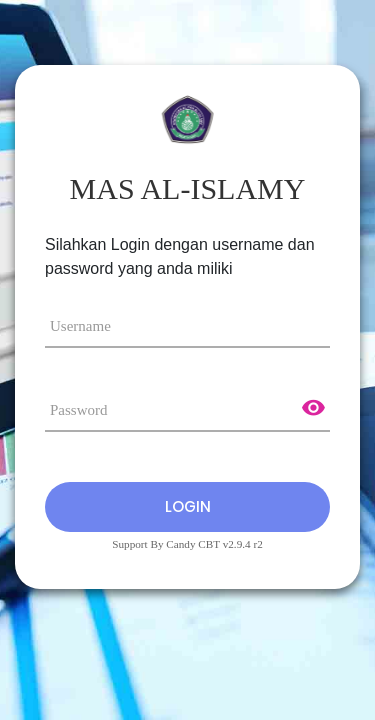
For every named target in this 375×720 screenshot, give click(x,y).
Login (188, 506)
